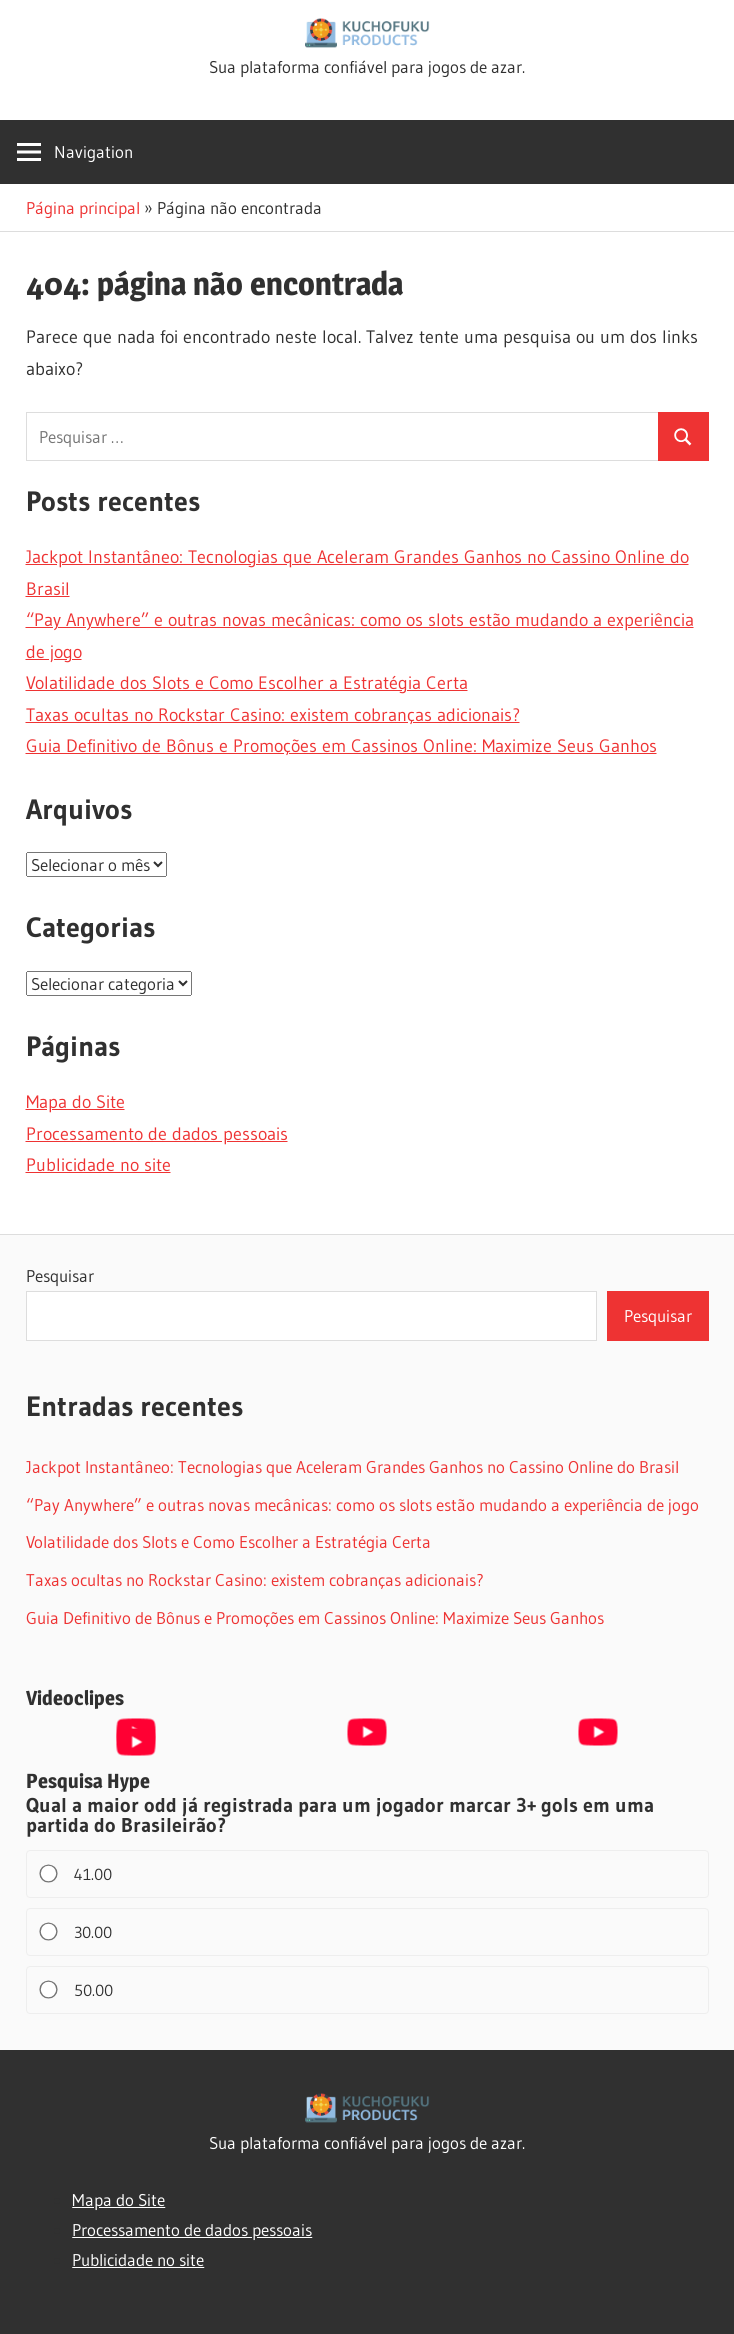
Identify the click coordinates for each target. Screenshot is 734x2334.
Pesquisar (60, 1275)
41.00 (77, 1874)
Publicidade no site (98, 1165)
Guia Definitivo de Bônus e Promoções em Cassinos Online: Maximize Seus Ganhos (341, 746)
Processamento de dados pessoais (157, 1134)
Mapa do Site (75, 1102)
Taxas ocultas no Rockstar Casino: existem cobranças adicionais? (273, 715)
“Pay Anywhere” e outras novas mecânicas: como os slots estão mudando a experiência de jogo (362, 1504)
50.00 (77, 1990)
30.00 (77, 1932)
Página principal (83, 207)
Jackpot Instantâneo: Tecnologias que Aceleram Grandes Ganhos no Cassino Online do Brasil (352, 1466)
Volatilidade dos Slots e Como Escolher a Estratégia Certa (247, 683)
